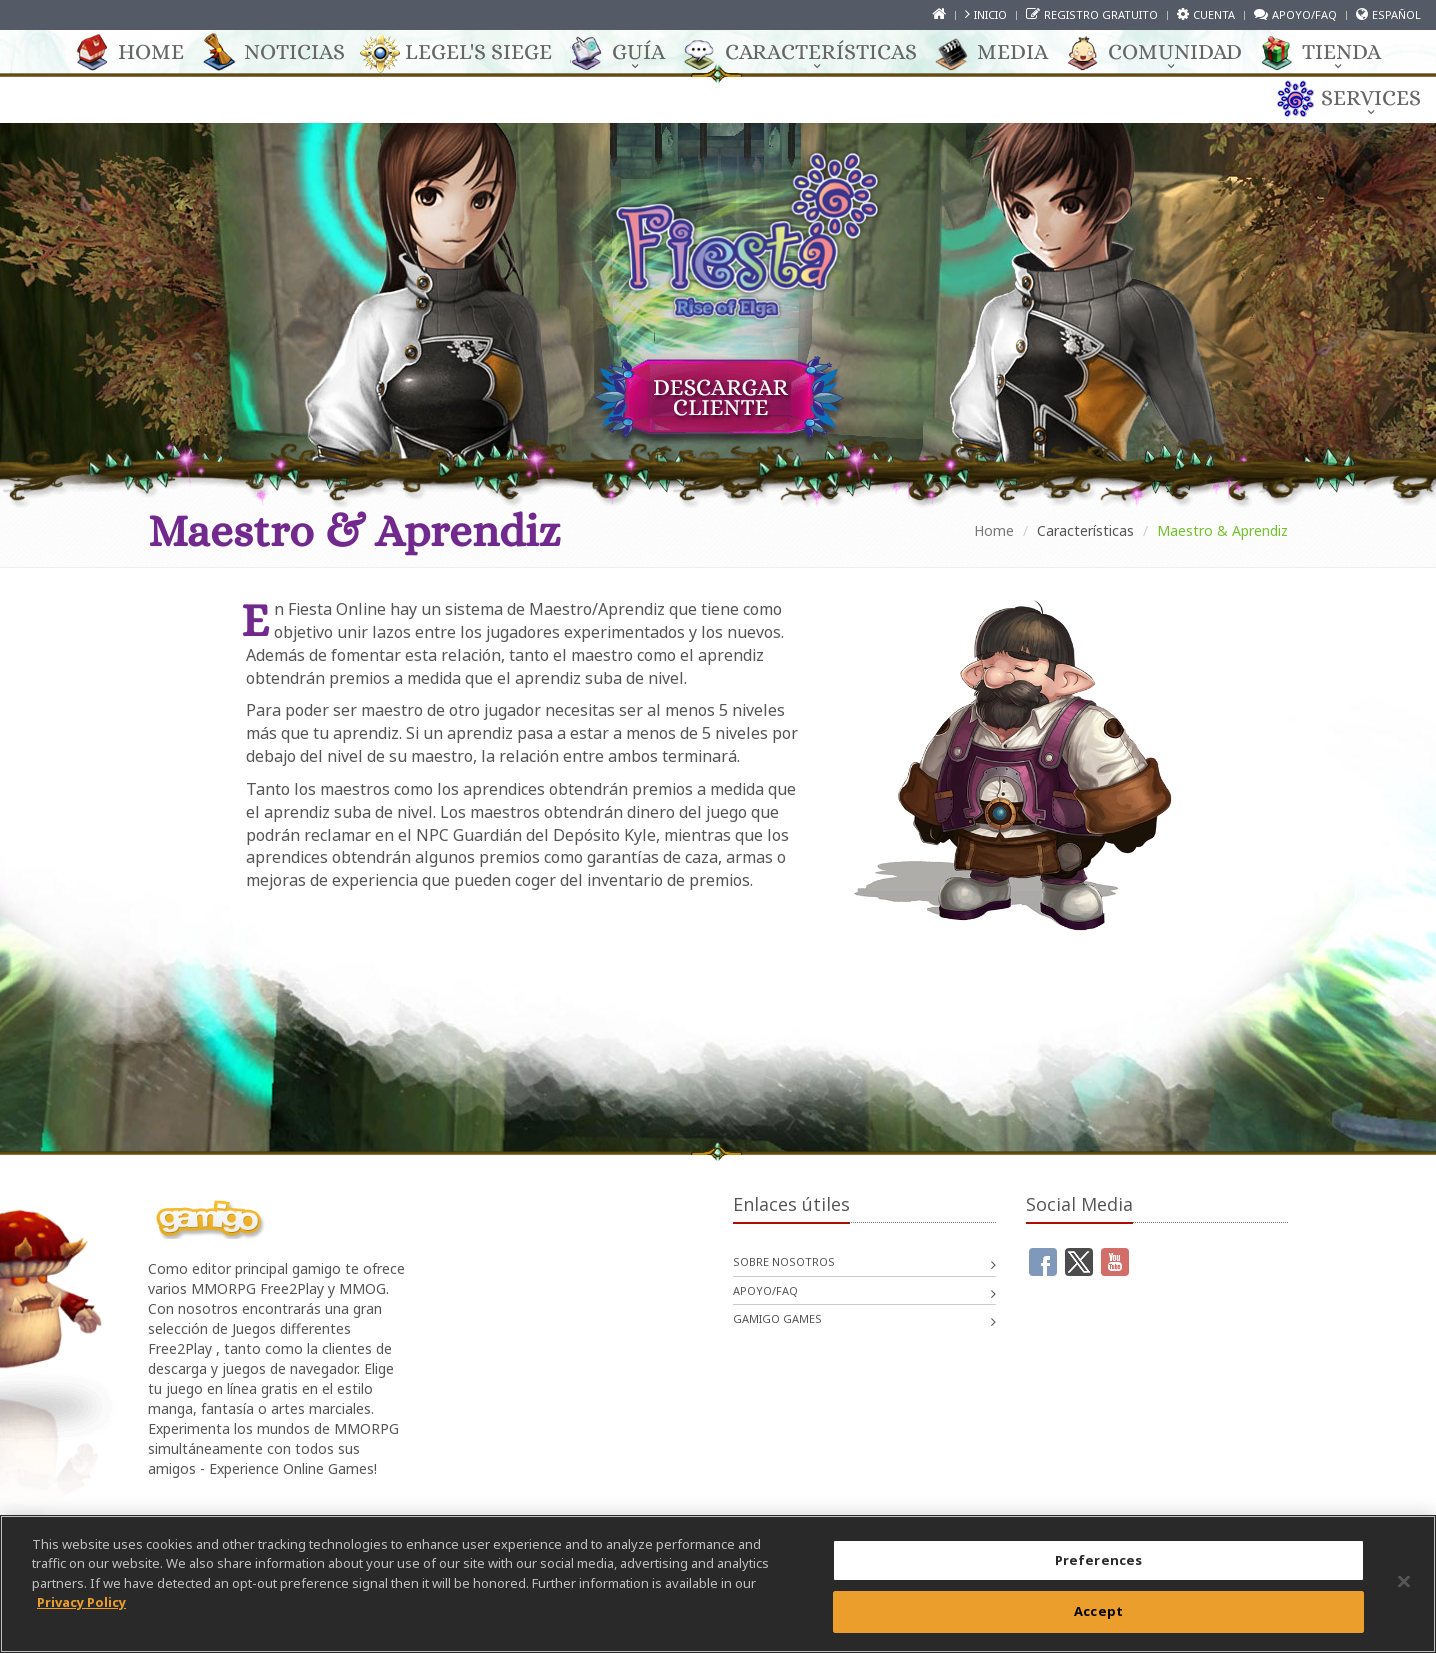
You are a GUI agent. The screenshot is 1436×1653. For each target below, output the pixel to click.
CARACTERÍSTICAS (811, 53)
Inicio (990, 14)
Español (1396, 14)
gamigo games (777, 1318)
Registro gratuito (1101, 14)
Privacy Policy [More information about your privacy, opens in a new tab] (81, 1602)
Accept (1098, 1611)
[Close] (1404, 1581)
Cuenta (1214, 14)
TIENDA (1331, 53)
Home (141, 53)
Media (1002, 53)
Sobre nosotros (784, 1261)
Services (1361, 99)
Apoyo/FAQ (1304, 14)
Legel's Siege (468, 53)
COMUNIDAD (1165, 53)
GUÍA (628, 53)
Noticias (284, 53)
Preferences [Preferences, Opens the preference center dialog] (1098, 1560)
